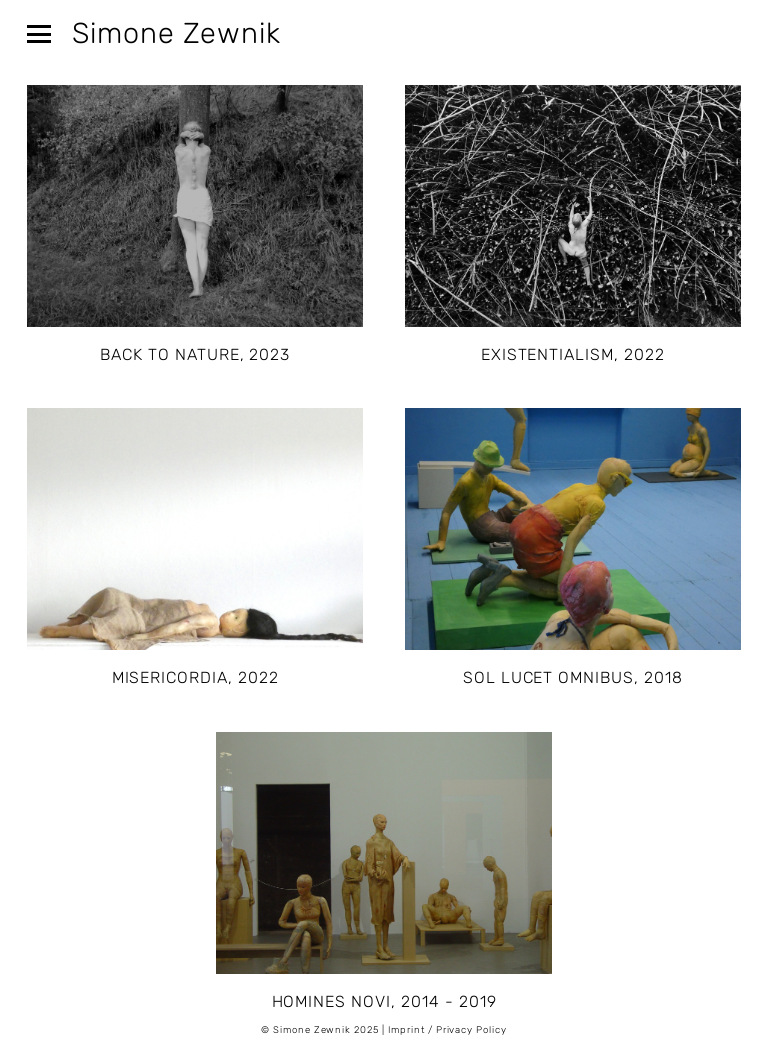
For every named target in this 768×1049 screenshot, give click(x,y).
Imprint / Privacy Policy (447, 1029)
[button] (32, 29)
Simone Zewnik (176, 33)
